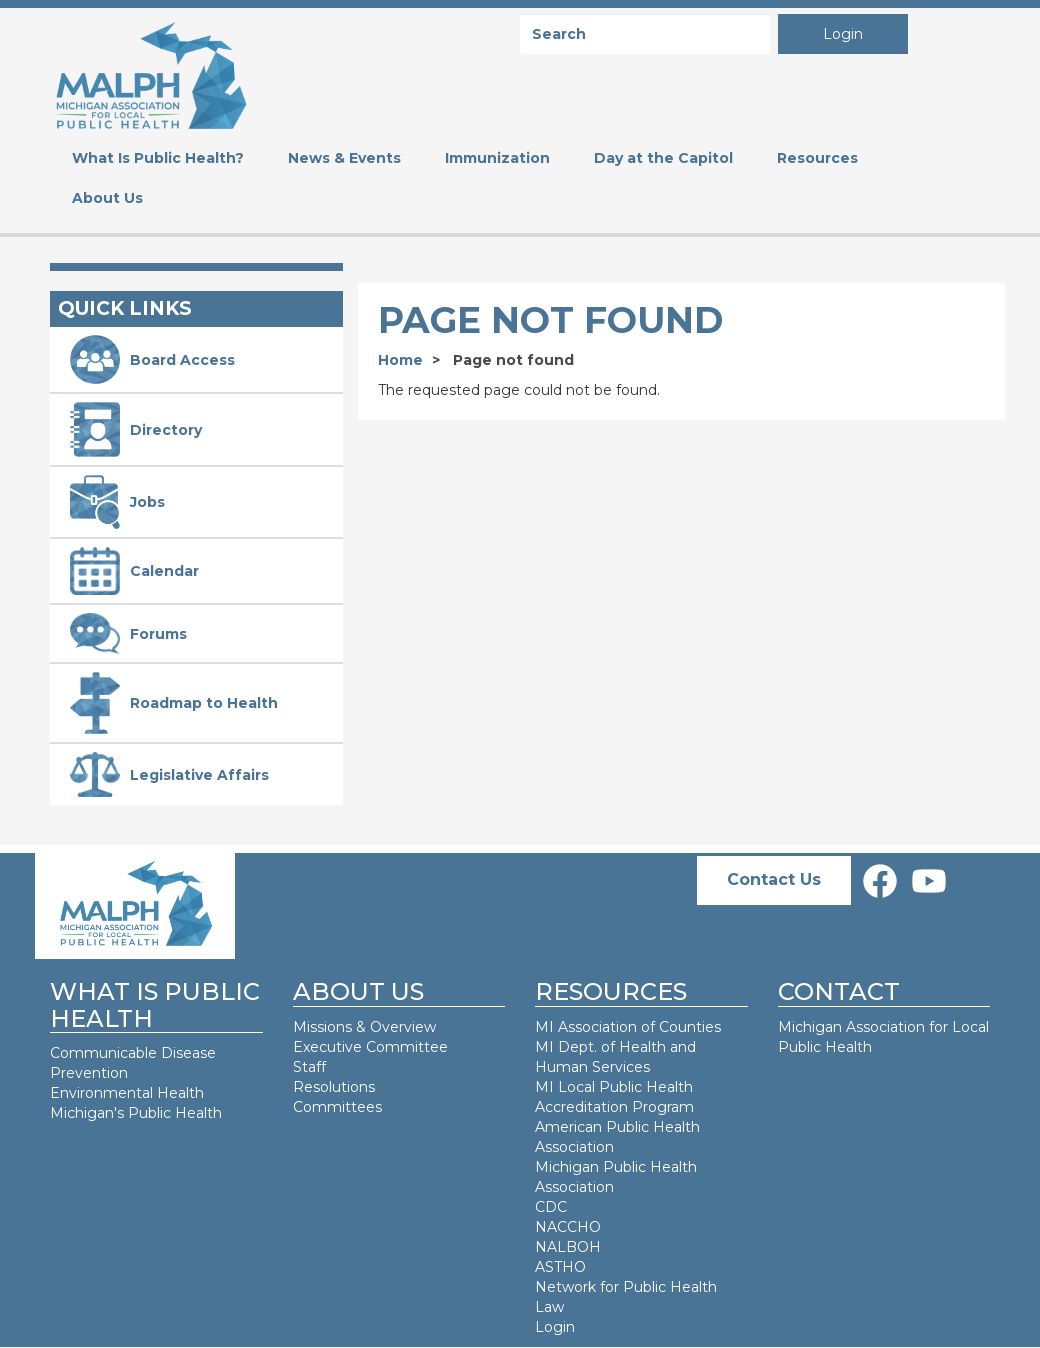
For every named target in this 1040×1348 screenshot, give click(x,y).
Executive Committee (370, 1047)
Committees (337, 1107)
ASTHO (560, 1267)
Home (400, 360)
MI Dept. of (577, 1047)
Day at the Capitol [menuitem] (663, 158)
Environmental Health (127, 1093)
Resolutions (334, 1087)
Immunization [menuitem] (497, 158)
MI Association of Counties (628, 1027)
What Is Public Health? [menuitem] (158, 158)
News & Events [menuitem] (344, 158)
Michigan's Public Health (138, 1113)
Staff (309, 1067)
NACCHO (568, 1227)
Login (843, 34)
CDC (551, 1207)
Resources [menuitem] (817, 158)
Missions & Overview (364, 1027)
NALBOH (568, 1247)
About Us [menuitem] (107, 198)
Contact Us (774, 879)
